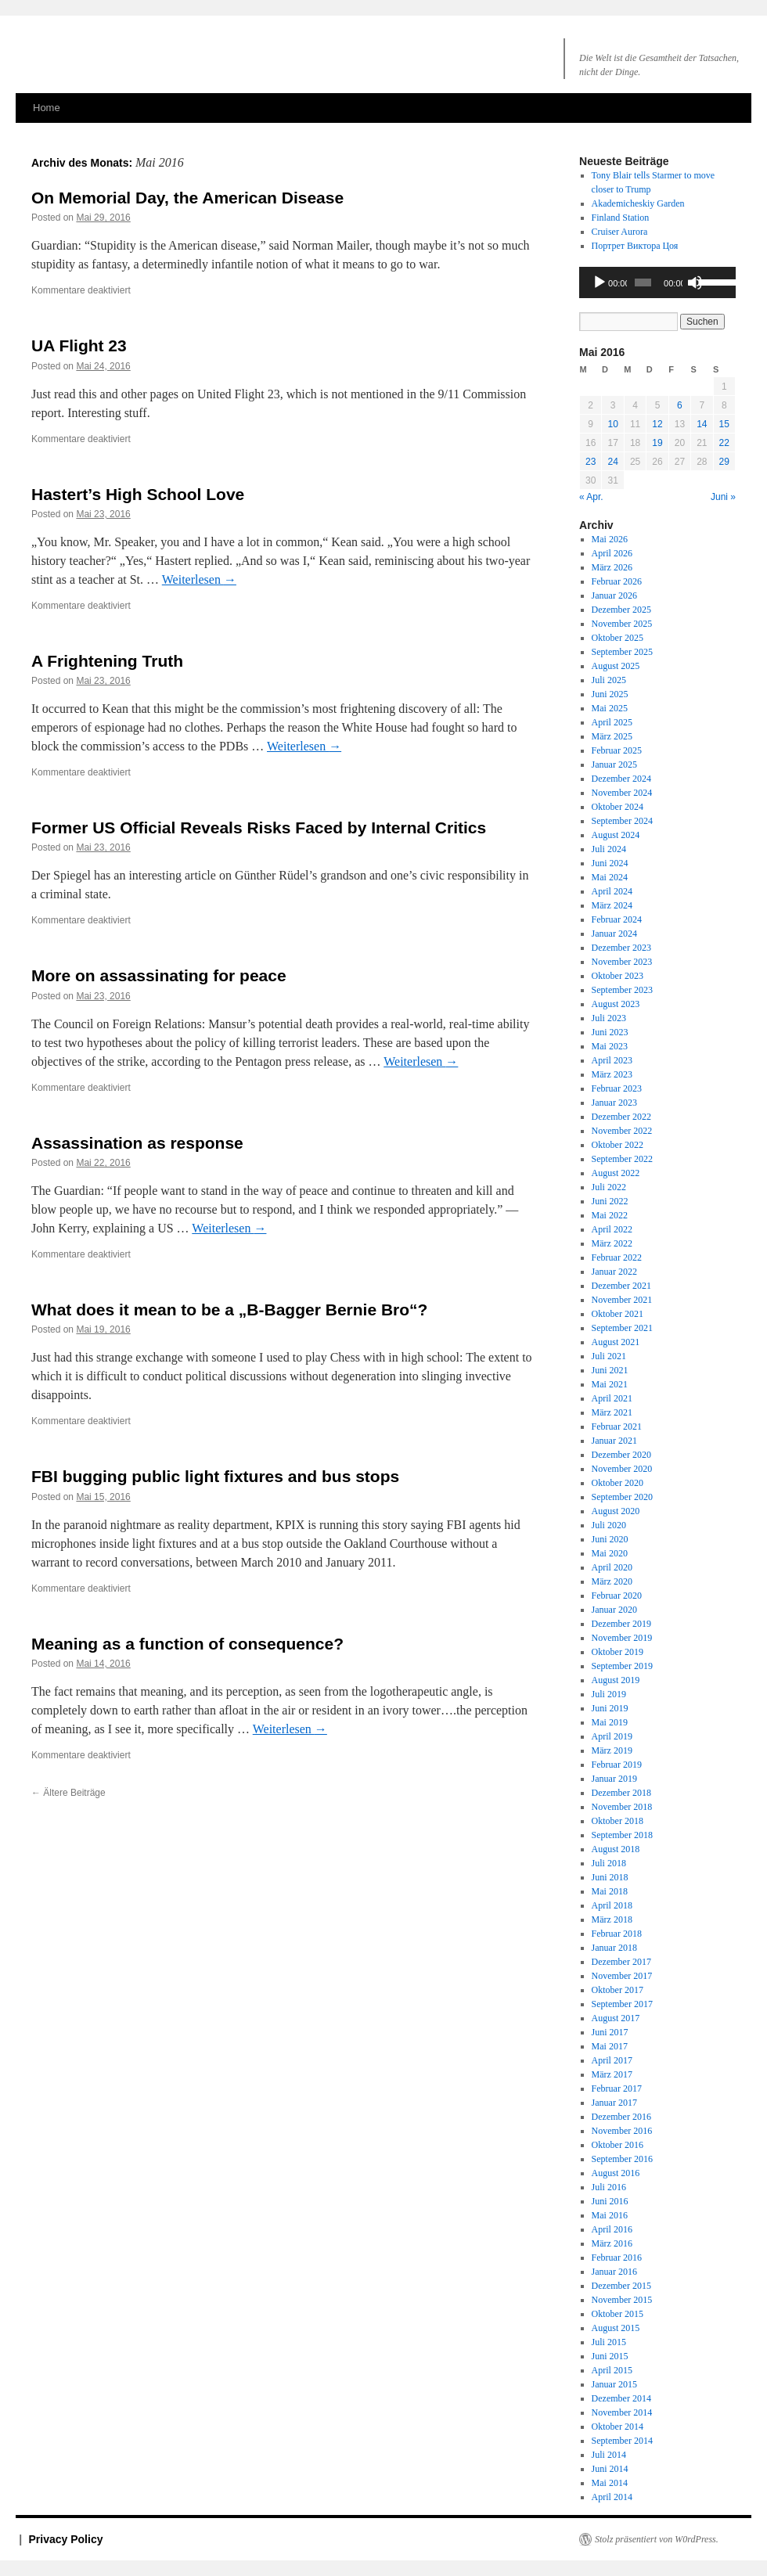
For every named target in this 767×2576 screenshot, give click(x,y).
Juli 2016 (609, 2187)
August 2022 (616, 1172)
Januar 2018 (614, 1947)
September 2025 (622, 651)
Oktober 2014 (617, 2426)
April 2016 (612, 2229)
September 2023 (622, 989)
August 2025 (616, 665)
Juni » (723, 496)
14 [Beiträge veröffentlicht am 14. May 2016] (702, 424)
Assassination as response (137, 1143)
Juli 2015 (609, 2342)
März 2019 (612, 1750)
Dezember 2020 (621, 1454)
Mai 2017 (610, 2046)
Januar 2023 (614, 1102)
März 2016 (612, 2243)
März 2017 (612, 2074)
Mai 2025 (610, 708)
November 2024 (622, 792)
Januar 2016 (614, 2271)
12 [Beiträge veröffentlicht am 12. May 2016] (657, 424)
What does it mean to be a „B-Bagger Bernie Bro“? (229, 1310)
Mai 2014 (610, 2482)
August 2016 (616, 2173)
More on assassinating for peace (158, 975)
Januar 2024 (614, 933)
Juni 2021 (610, 1370)
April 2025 (612, 722)
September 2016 (622, 2158)
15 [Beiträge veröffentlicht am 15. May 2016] (724, 424)
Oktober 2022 (617, 1144)
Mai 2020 (610, 1553)
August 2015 (616, 2327)
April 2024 (612, 891)
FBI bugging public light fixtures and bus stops (215, 1476)
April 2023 (612, 1060)
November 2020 (622, 1468)
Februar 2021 (617, 1426)
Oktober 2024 (617, 806)
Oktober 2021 (617, 1313)
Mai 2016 (610, 2215)
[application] (657, 282)
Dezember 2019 (621, 1623)
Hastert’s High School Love (137, 494)
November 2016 (622, 2130)
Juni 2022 (610, 1201)
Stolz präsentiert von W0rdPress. (656, 2539)
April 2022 (612, 1229)
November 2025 (622, 623)
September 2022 (622, 1158)
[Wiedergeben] (599, 282)
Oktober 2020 (617, 1482)
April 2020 (612, 1567)
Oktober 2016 (617, 2144)
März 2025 (612, 736)
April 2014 (612, 2496)
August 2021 (616, 1342)
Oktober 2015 (617, 2313)
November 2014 (622, 2412)
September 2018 (622, 1834)
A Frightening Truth (107, 661)
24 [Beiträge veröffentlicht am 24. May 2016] (612, 461)
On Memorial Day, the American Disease (187, 198)
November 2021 (622, 1299)
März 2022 (612, 1243)
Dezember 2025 (621, 609)
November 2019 (622, 1637)
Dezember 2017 (621, 1961)
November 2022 (622, 1130)
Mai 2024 (610, 877)
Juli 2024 (609, 849)
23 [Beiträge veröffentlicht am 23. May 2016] (590, 461)
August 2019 (616, 1680)
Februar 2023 (617, 1088)
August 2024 (616, 834)
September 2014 (622, 2440)
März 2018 (612, 1919)
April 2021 (612, 1398)
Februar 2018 (617, 1933)
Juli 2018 (609, 1863)
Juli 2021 (609, 1356)
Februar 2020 (617, 1595)
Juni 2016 (610, 2201)
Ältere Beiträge (68, 1792)
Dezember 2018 (621, 1792)
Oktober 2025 (617, 637)
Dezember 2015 (621, 2285)
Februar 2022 (617, 1257)
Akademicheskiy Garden (638, 203)
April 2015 (612, 2370)
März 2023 (612, 1074)
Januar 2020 (614, 1609)
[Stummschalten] (695, 282)
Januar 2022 (614, 1271)
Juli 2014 (609, 2454)
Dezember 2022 (621, 1116)
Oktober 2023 (617, 975)
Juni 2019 (610, 1708)
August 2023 (616, 1003)
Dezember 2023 (621, 947)
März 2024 (612, 905)
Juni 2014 (610, 2468)
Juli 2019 (609, 1694)
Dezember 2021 (621, 1285)
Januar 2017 (614, 2102)
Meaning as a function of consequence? (187, 1644)
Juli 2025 (609, 680)
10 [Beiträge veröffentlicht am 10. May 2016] (612, 424)
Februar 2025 (617, 750)
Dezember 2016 (621, 2116)
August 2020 (616, 1511)
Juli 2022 (609, 1187)
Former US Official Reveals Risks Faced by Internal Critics (258, 827)
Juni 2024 (610, 863)
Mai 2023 (610, 1046)
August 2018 (616, 1849)
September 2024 (622, 820)
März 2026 (612, 567)
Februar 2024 (617, 919)
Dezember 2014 (621, 2398)
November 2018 (622, 1806)
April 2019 (612, 1736)
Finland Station (621, 217)
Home (46, 107)
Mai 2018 (610, 1891)
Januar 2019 (614, 1778)
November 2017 (622, 1975)
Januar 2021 (614, 1440)
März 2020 (612, 1581)
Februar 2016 (617, 2257)
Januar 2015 (614, 2384)
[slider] (643, 282)
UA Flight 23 (79, 345)
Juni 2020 (610, 1539)
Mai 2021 (610, 1384)
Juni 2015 (610, 2356)
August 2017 (616, 2018)
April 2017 (612, 2060)
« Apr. (591, 496)
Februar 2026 (617, 581)
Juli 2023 (609, 1018)
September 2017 (622, 2004)
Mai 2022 (610, 1215)
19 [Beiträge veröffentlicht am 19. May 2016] (657, 442)
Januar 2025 (614, 764)
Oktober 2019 (617, 1651)
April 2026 (612, 553)
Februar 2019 (617, 1764)
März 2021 (612, 1412)
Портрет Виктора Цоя (635, 245)
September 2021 (622, 1327)
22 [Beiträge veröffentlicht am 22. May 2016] (724, 442)
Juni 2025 (610, 694)
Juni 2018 (610, 1877)
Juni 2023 (610, 1032)
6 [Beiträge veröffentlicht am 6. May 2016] (679, 405)
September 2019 (622, 1665)
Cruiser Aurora (620, 231)
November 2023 (622, 961)
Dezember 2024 (621, 778)
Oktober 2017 (617, 1989)
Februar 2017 (617, 2088)
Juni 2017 (610, 2032)
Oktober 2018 (617, 1820)
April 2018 (612, 1905)
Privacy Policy (66, 2539)
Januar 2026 (614, 595)
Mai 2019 (610, 1722)
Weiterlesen (199, 579)
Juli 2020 (609, 1525)
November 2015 (622, 2299)
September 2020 (622, 1496)
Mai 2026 (610, 539)
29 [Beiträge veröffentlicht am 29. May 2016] (724, 461)
